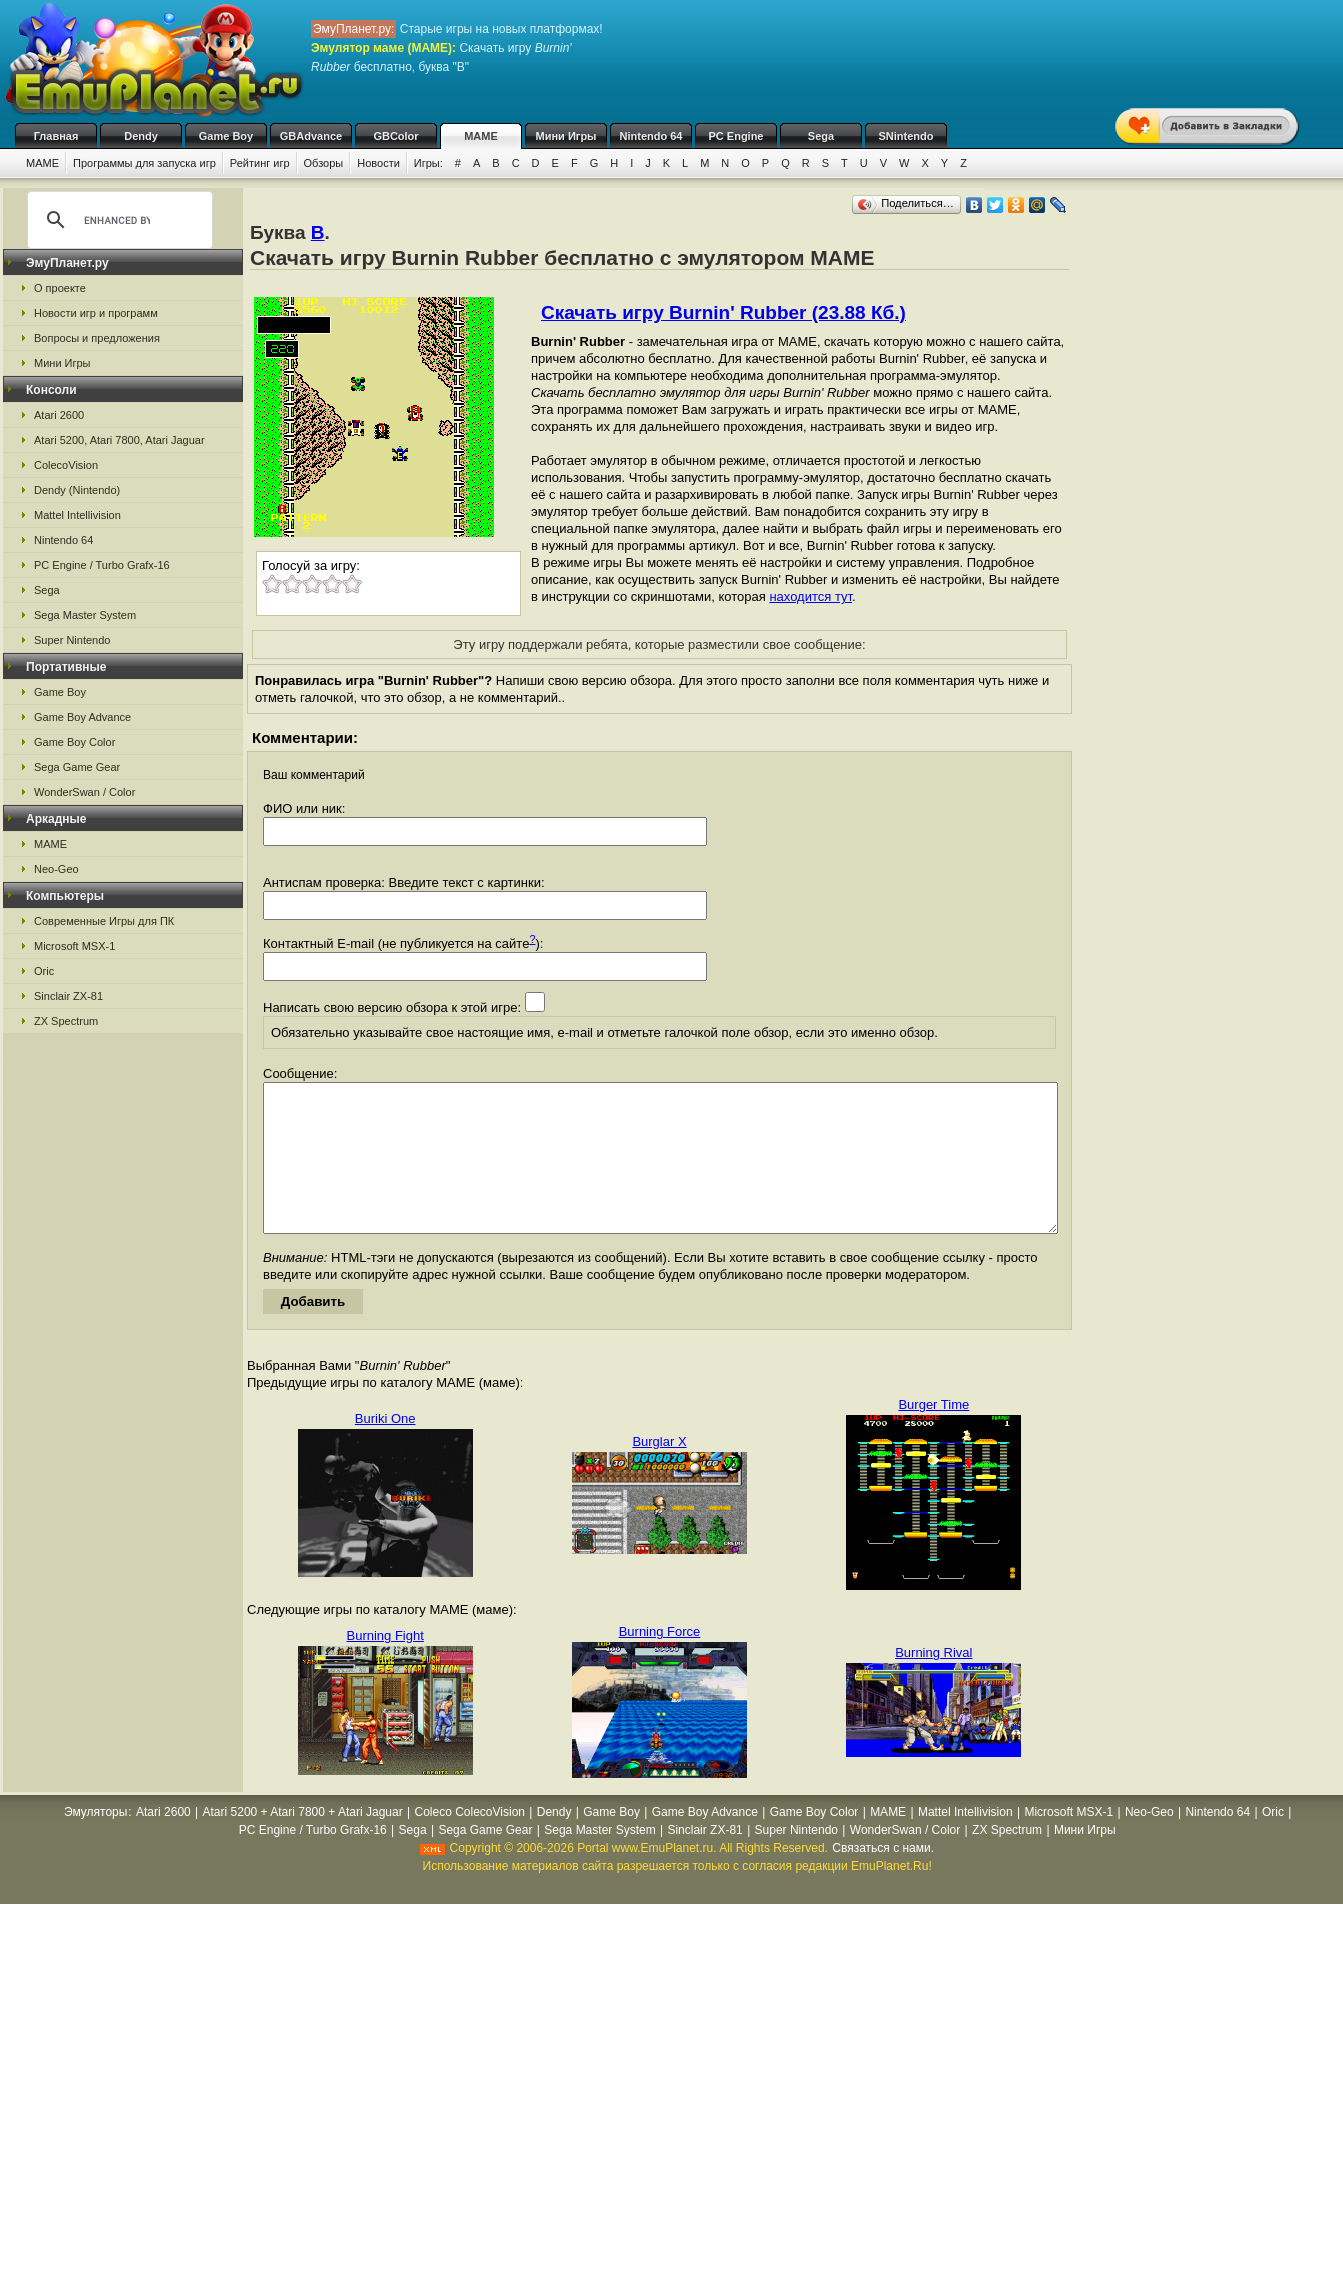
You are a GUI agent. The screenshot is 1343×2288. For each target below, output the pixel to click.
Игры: (428, 163)
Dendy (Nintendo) (77, 490)
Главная (56, 136)
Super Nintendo (72, 640)
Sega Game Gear (77, 767)
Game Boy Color (74, 742)
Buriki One (385, 1448)
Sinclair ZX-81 (68, 996)
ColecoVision (66, 465)
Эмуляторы (95, 1842)
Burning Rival (933, 1682)
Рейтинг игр (260, 163)
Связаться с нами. (883, 1878)
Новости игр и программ (96, 313)
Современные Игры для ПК (104, 921)
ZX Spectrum (66, 1021)
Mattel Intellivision (77, 515)
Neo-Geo (56, 869)
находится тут (810, 596)
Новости (378, 163)
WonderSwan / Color (84, 792)
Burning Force (660, 1661)
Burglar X (659, 1471)
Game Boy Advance (82, 717)
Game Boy (226, 136)
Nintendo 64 (651, 136)
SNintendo (906, 136)
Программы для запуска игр (144, 163)
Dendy (141, 136)
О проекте (60, 288)
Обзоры (324, 163)
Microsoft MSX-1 (74, 946)
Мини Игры (566, 136)
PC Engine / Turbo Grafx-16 (102, 565)
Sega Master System (85, 615)
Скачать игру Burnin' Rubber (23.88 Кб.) (723, 312)
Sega (821, 136)
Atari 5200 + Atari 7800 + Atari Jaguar (303, 1842)
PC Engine (735, 136)
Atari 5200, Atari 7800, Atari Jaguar (119, 440)
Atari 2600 (59, 415)
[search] (117, 220)
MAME (481, 136)
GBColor (395, 136)
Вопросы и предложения (97, 338)
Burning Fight (385, 1665)
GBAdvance (311, 136)
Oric (44, 971)
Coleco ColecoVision (469, 1842)
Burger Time (933, 1434)
